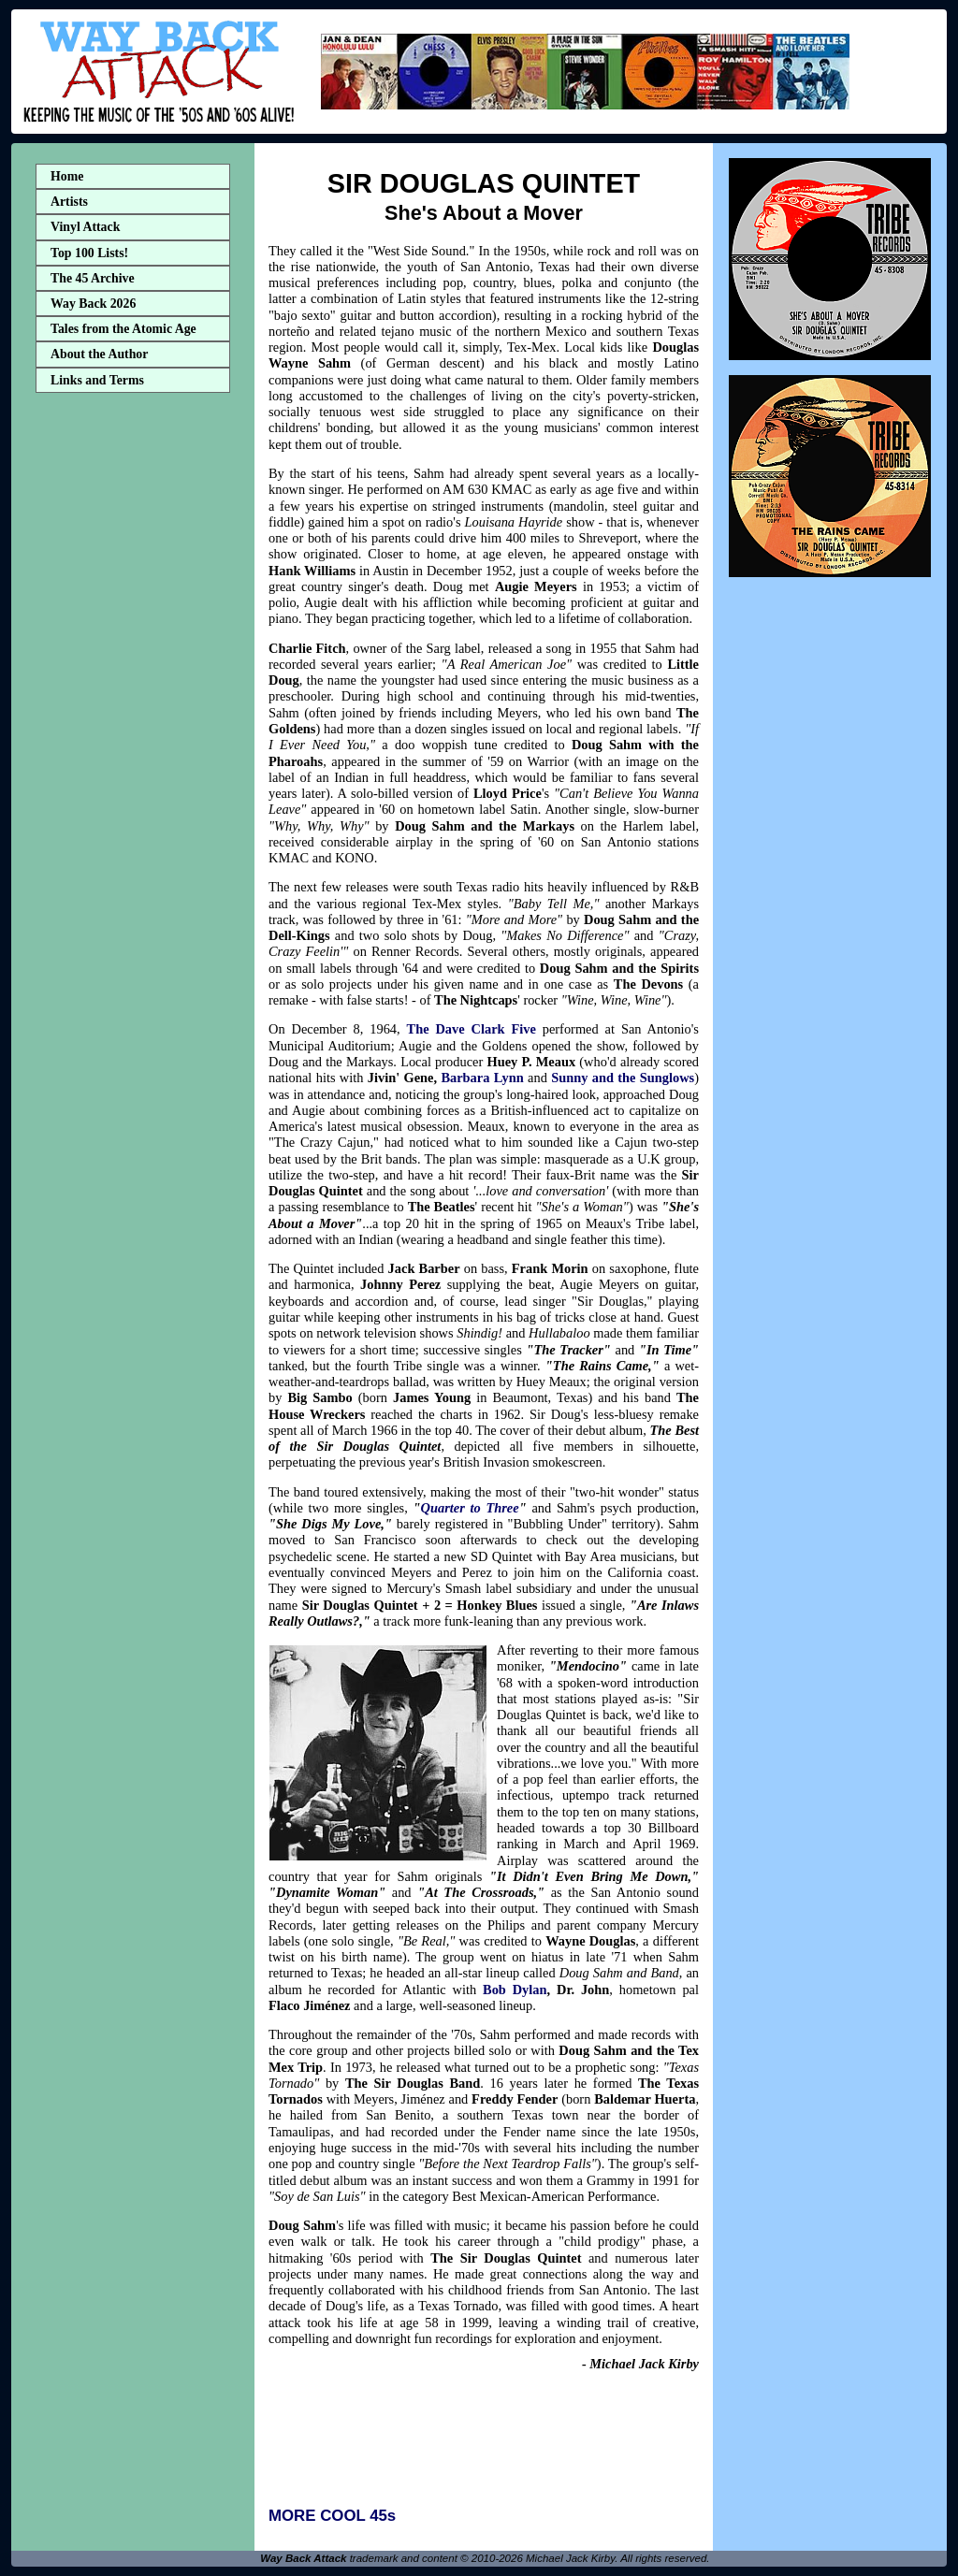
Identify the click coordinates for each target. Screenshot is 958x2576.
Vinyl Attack (85, 227)
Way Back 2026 (93, 304)
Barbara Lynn (482, 1077)
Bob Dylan (514, 1989)
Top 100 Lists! (89, 253)
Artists (69, 202)
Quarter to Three (470, 1507)
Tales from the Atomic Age (123, 329)
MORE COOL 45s (332, 2516)
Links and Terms (97, 380)
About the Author (99, 354)
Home (67, 176)
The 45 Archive (93, 278)
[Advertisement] (133, 695)
